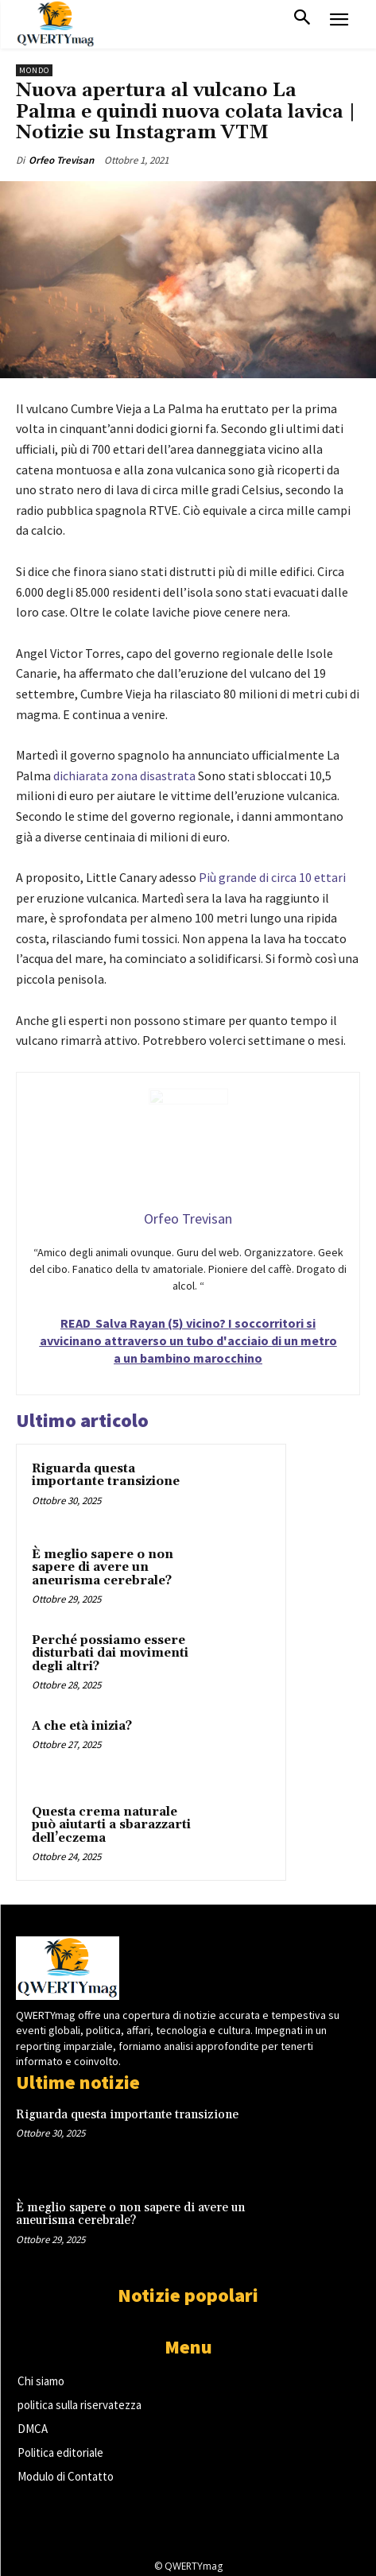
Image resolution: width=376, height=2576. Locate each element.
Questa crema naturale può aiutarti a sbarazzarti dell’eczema (111, 1825)
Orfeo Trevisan (61, 160)
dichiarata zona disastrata (124, 775)
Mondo (34, 70)
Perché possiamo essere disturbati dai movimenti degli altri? (110, 1653)
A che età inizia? (82, 1726)
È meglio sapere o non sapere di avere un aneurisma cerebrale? (102, 1567)
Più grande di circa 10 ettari (272, 877)
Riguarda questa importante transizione (106, 1475)
